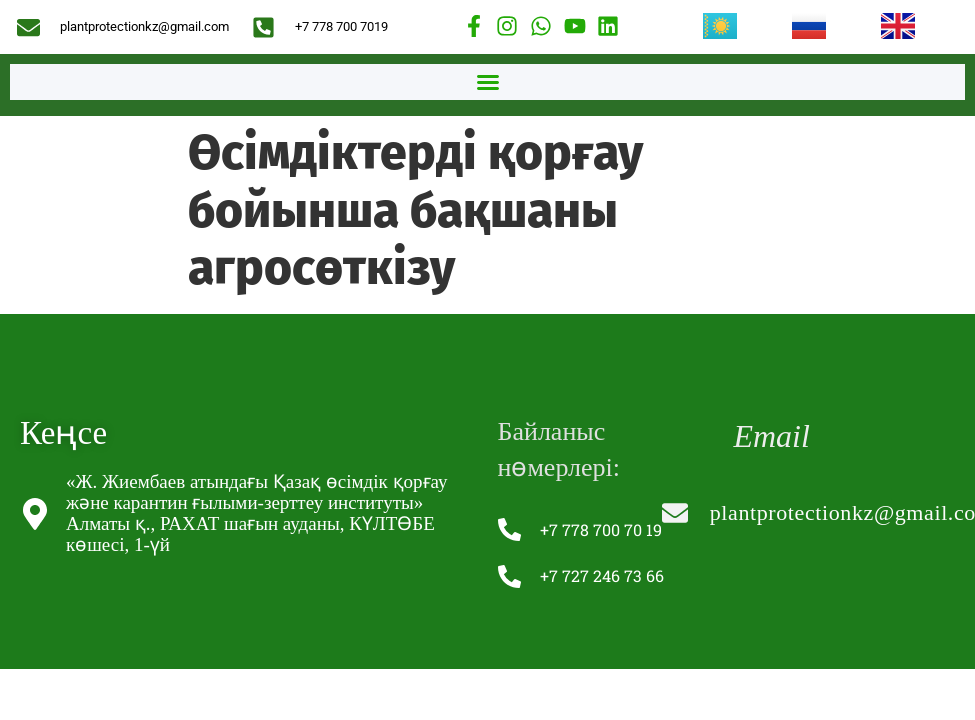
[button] (487, 82)
